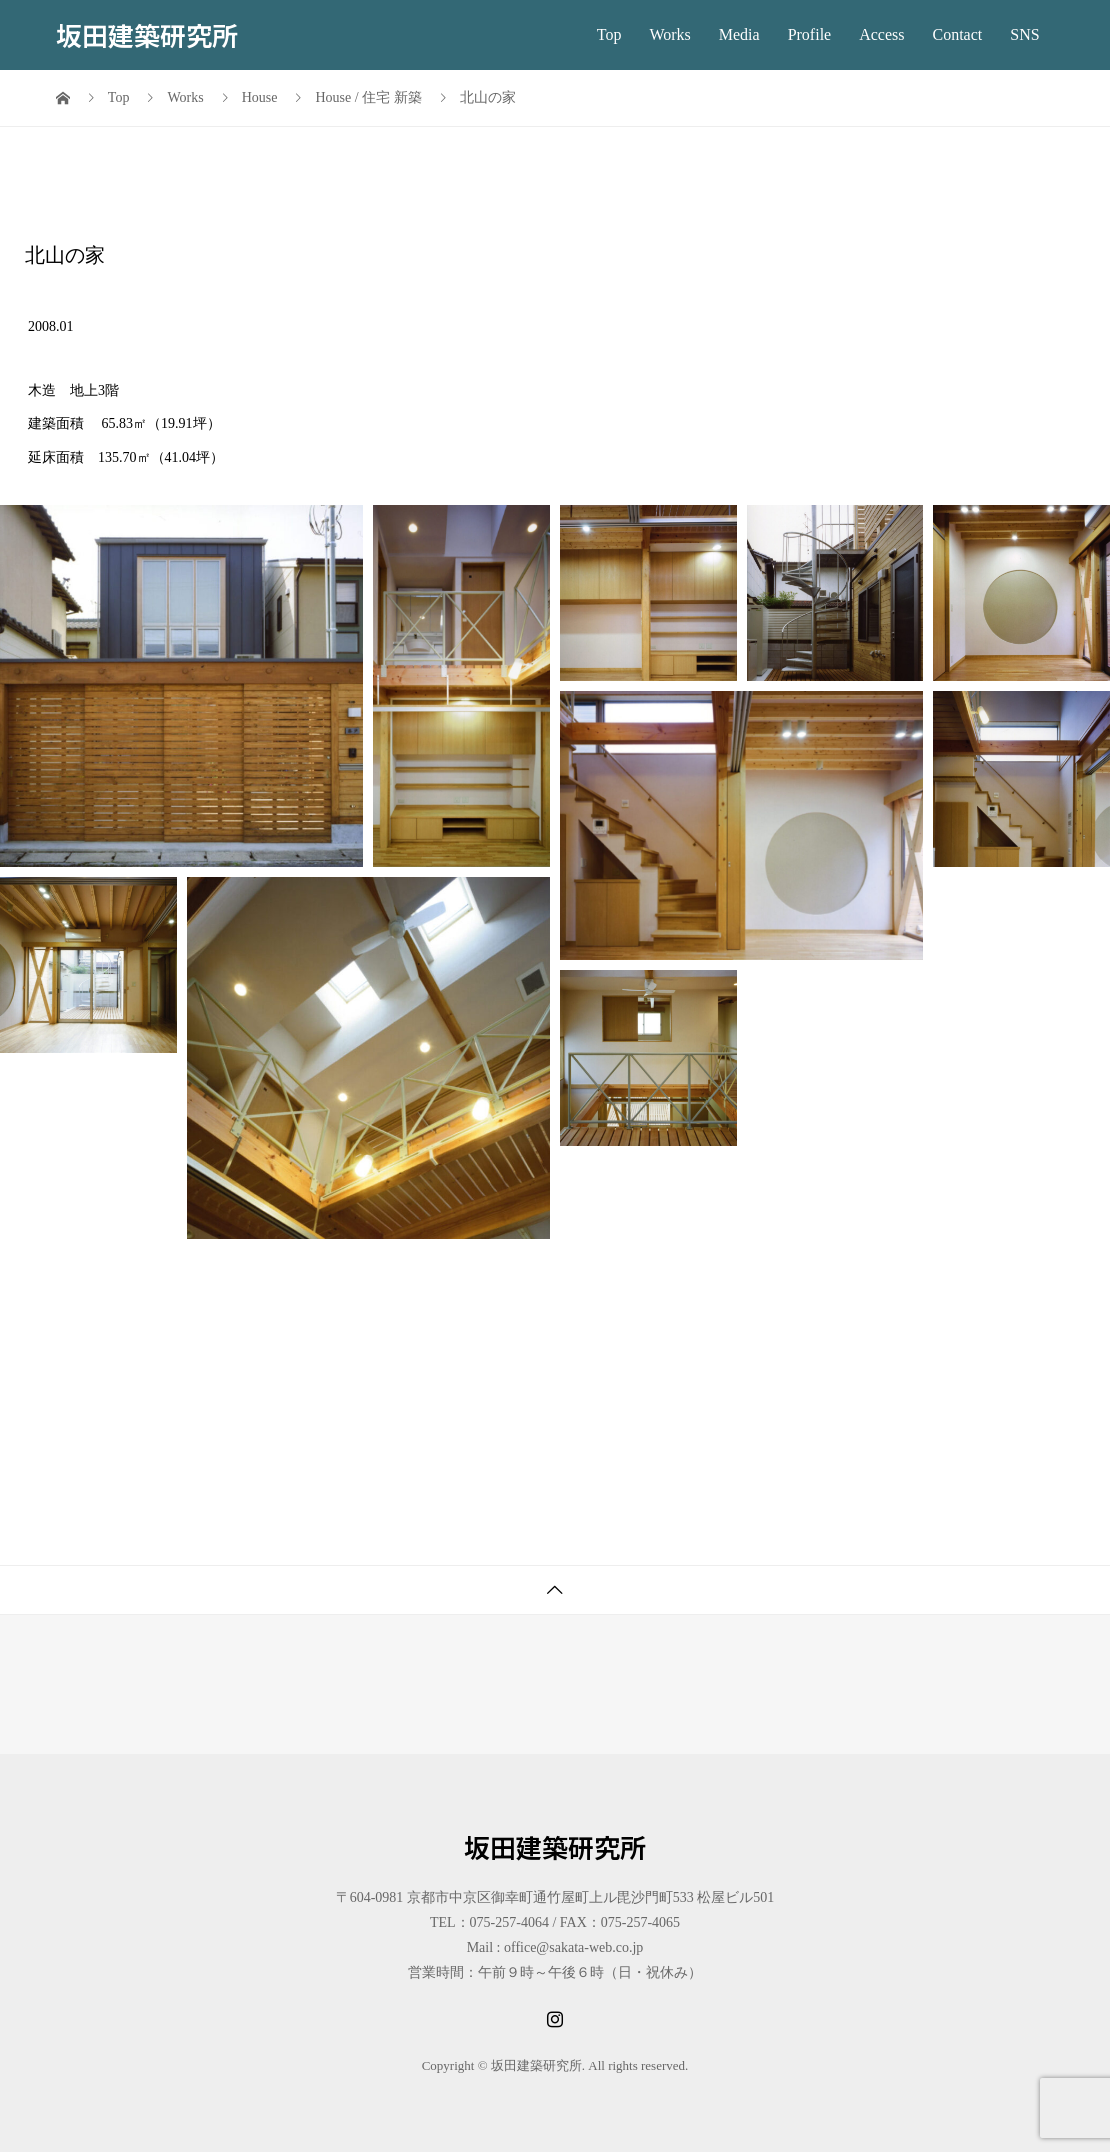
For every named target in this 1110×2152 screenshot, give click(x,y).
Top (609, 34)
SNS (1024, 34)
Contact (958, 34)
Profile (810, 34)
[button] (181, 686)
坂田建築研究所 (147, 34)
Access (881, 34)
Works (669, 34)
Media (739, 34)
